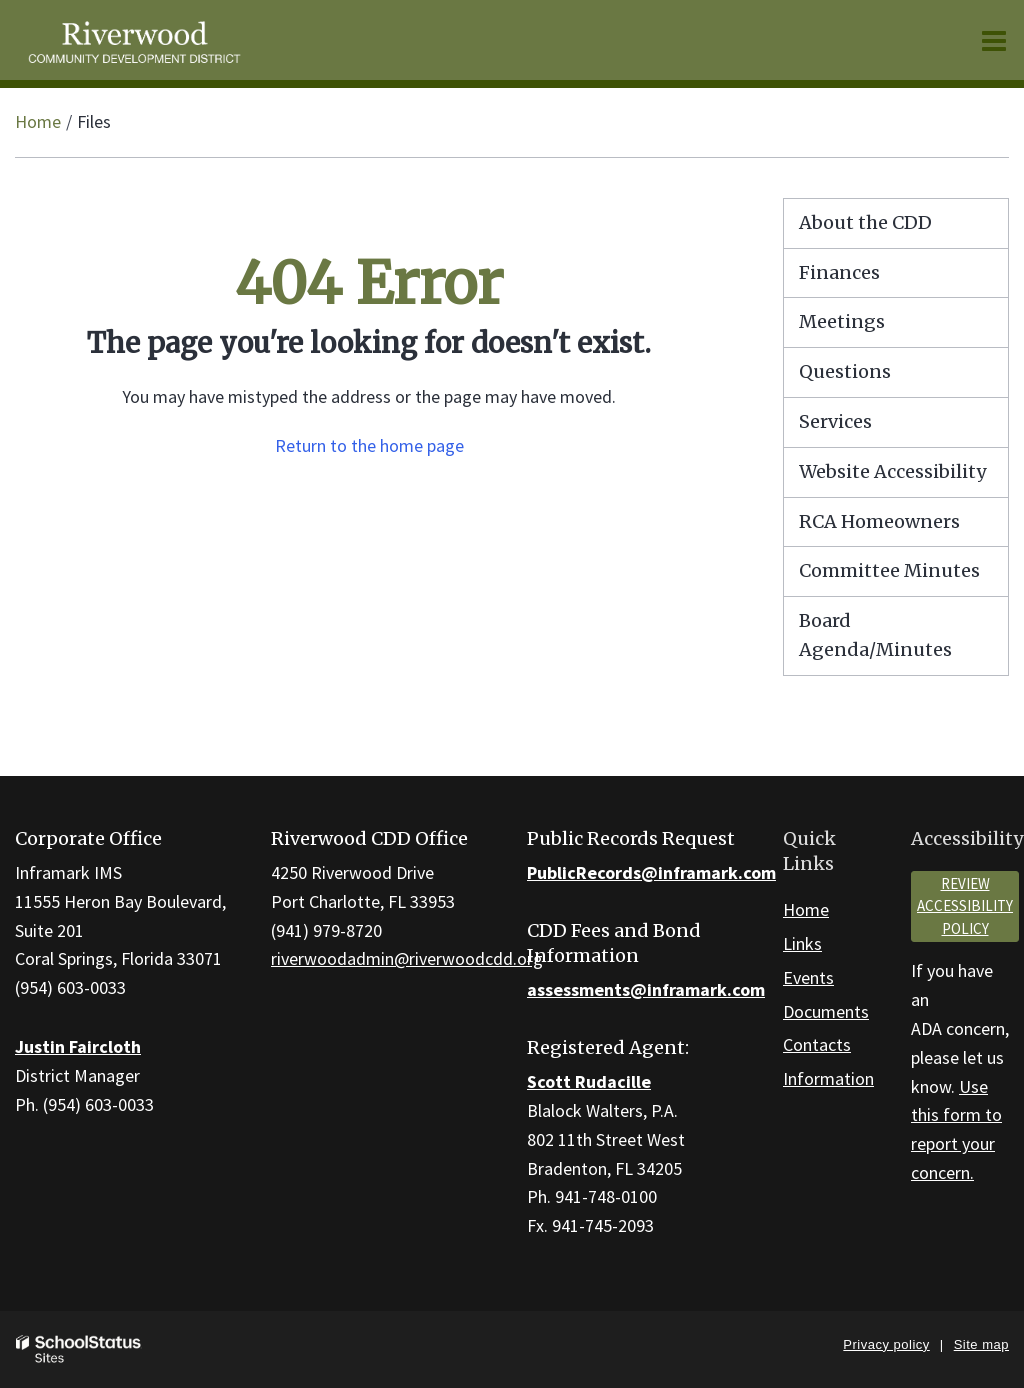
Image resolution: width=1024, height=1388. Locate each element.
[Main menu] (994, 40)
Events (808, 977)
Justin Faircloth (78, 1046)
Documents (826, 1011)
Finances (839, 272)
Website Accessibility (892, 471)
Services (835, 421)
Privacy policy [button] (886, 1344)
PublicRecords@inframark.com (651, 872)
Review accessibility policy (965, 906)
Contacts (817, 1044)
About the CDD (865, 222)
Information (828, 1078)
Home (38, 121)
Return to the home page (369, 445)
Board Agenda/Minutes (875, 635)
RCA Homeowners (903, 527)
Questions (845, 371)
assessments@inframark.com (646, 989)
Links (802, 943)
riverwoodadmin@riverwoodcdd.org (407, 958)
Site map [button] (981, 1344)
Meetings (842, 321)
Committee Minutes (889, 570)
